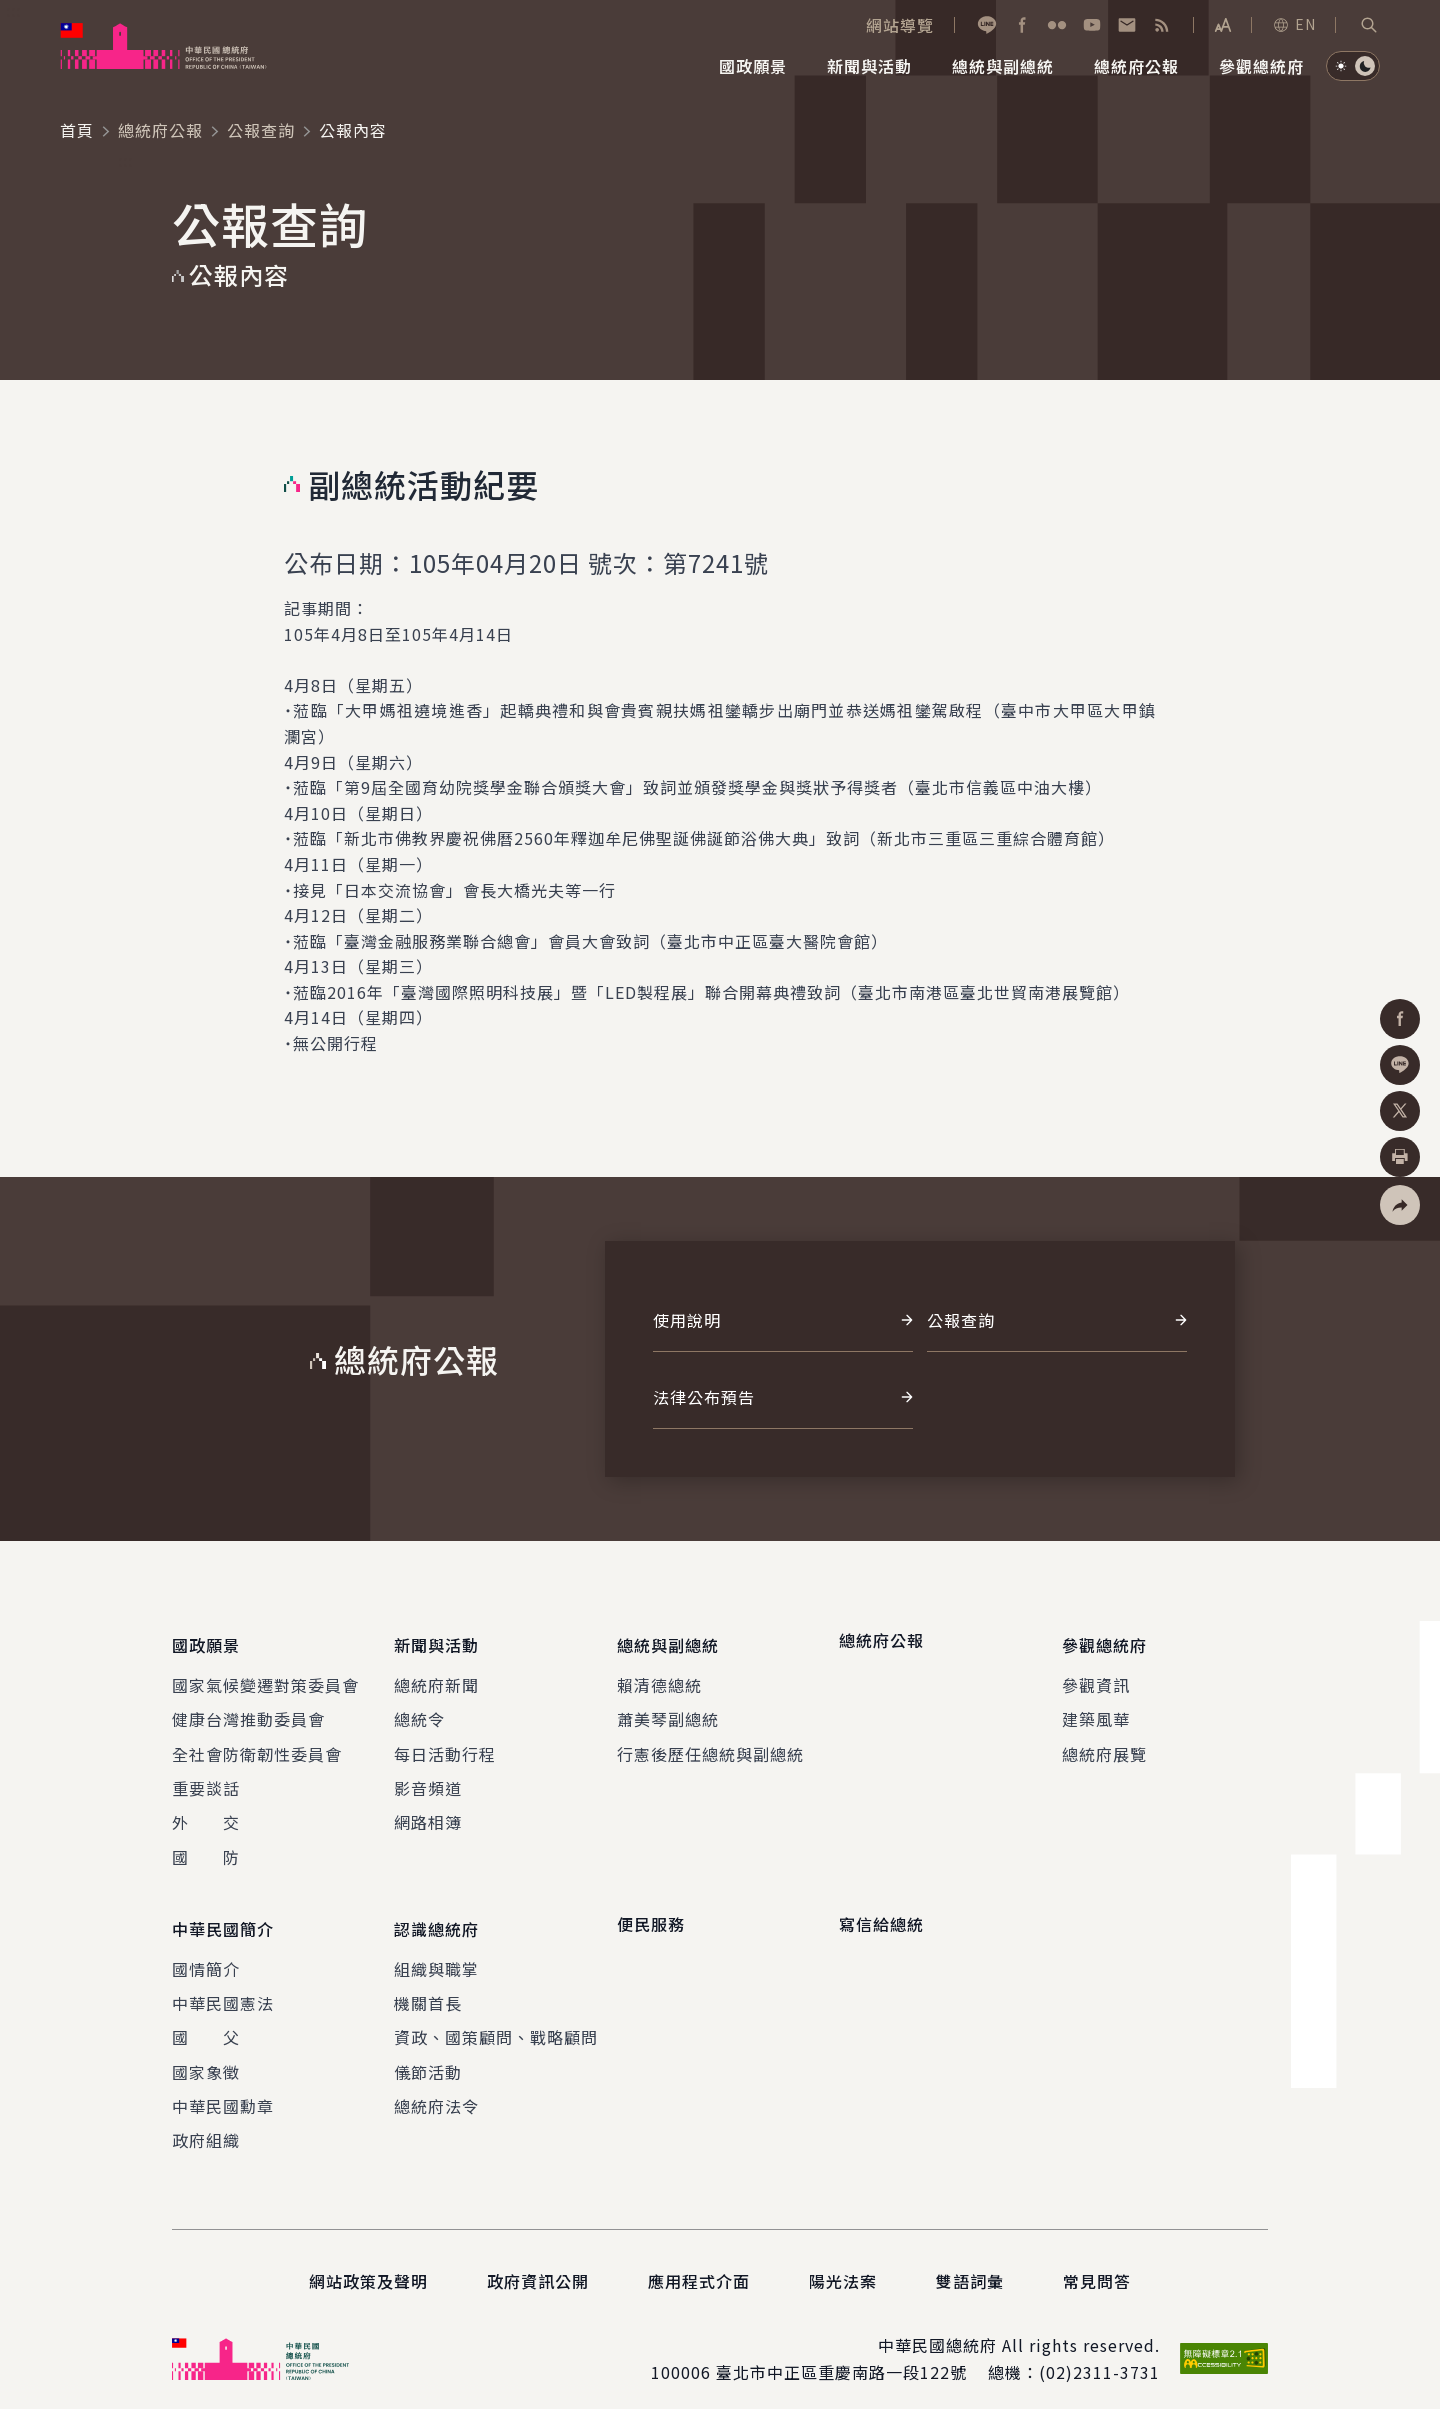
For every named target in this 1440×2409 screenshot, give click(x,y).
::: (13, 11)
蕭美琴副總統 (668, 1711)
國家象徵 (206, 2056)
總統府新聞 (436, 1677)
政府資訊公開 (538, 2265)
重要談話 (206, 1780)
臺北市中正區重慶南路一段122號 (841, 2356)
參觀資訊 (1096, 1677)
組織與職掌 (436, 1953)
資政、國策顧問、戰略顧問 (496, 2021)
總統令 (419, 1711)
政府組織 (206, 2125)
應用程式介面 (699, 2265)
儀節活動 (428, 2056)
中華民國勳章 (223, 2090)
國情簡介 (206, 1953)
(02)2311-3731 (1099, 2356)
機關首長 (428, 1987)
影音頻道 (428, 1780)
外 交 (206, 1814)
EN (1294, 24)
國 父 (206, 2021)
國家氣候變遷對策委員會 (265, 1677)
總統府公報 (160, 130)
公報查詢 (261, 130)
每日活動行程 (445, 1746)
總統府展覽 (1104, 1746)
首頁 (77, 130)
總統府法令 (436, 2090)
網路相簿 (428, 1814)
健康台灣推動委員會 (248, 1711)
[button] (1369, 25)
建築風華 (1096, 1711)
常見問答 (1097, 2265)
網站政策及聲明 (368, 2265)
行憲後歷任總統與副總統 (710, 1746)
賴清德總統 (659, 1677)
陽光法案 (843, 2265)
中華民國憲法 (223, 1987)
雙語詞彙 (970, 2265)
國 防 (206, 1849)
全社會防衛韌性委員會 (257, 1746)
